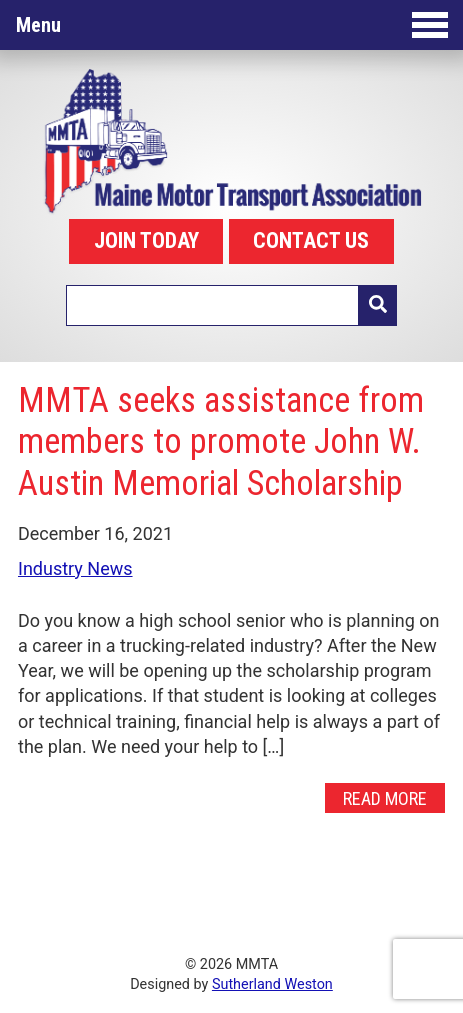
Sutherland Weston (272, 984)
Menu (232, 25)
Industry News (75, 568)
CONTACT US (311, 240)
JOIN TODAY (146, 240)
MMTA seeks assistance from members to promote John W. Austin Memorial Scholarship (221, 441)
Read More (385, 798)
